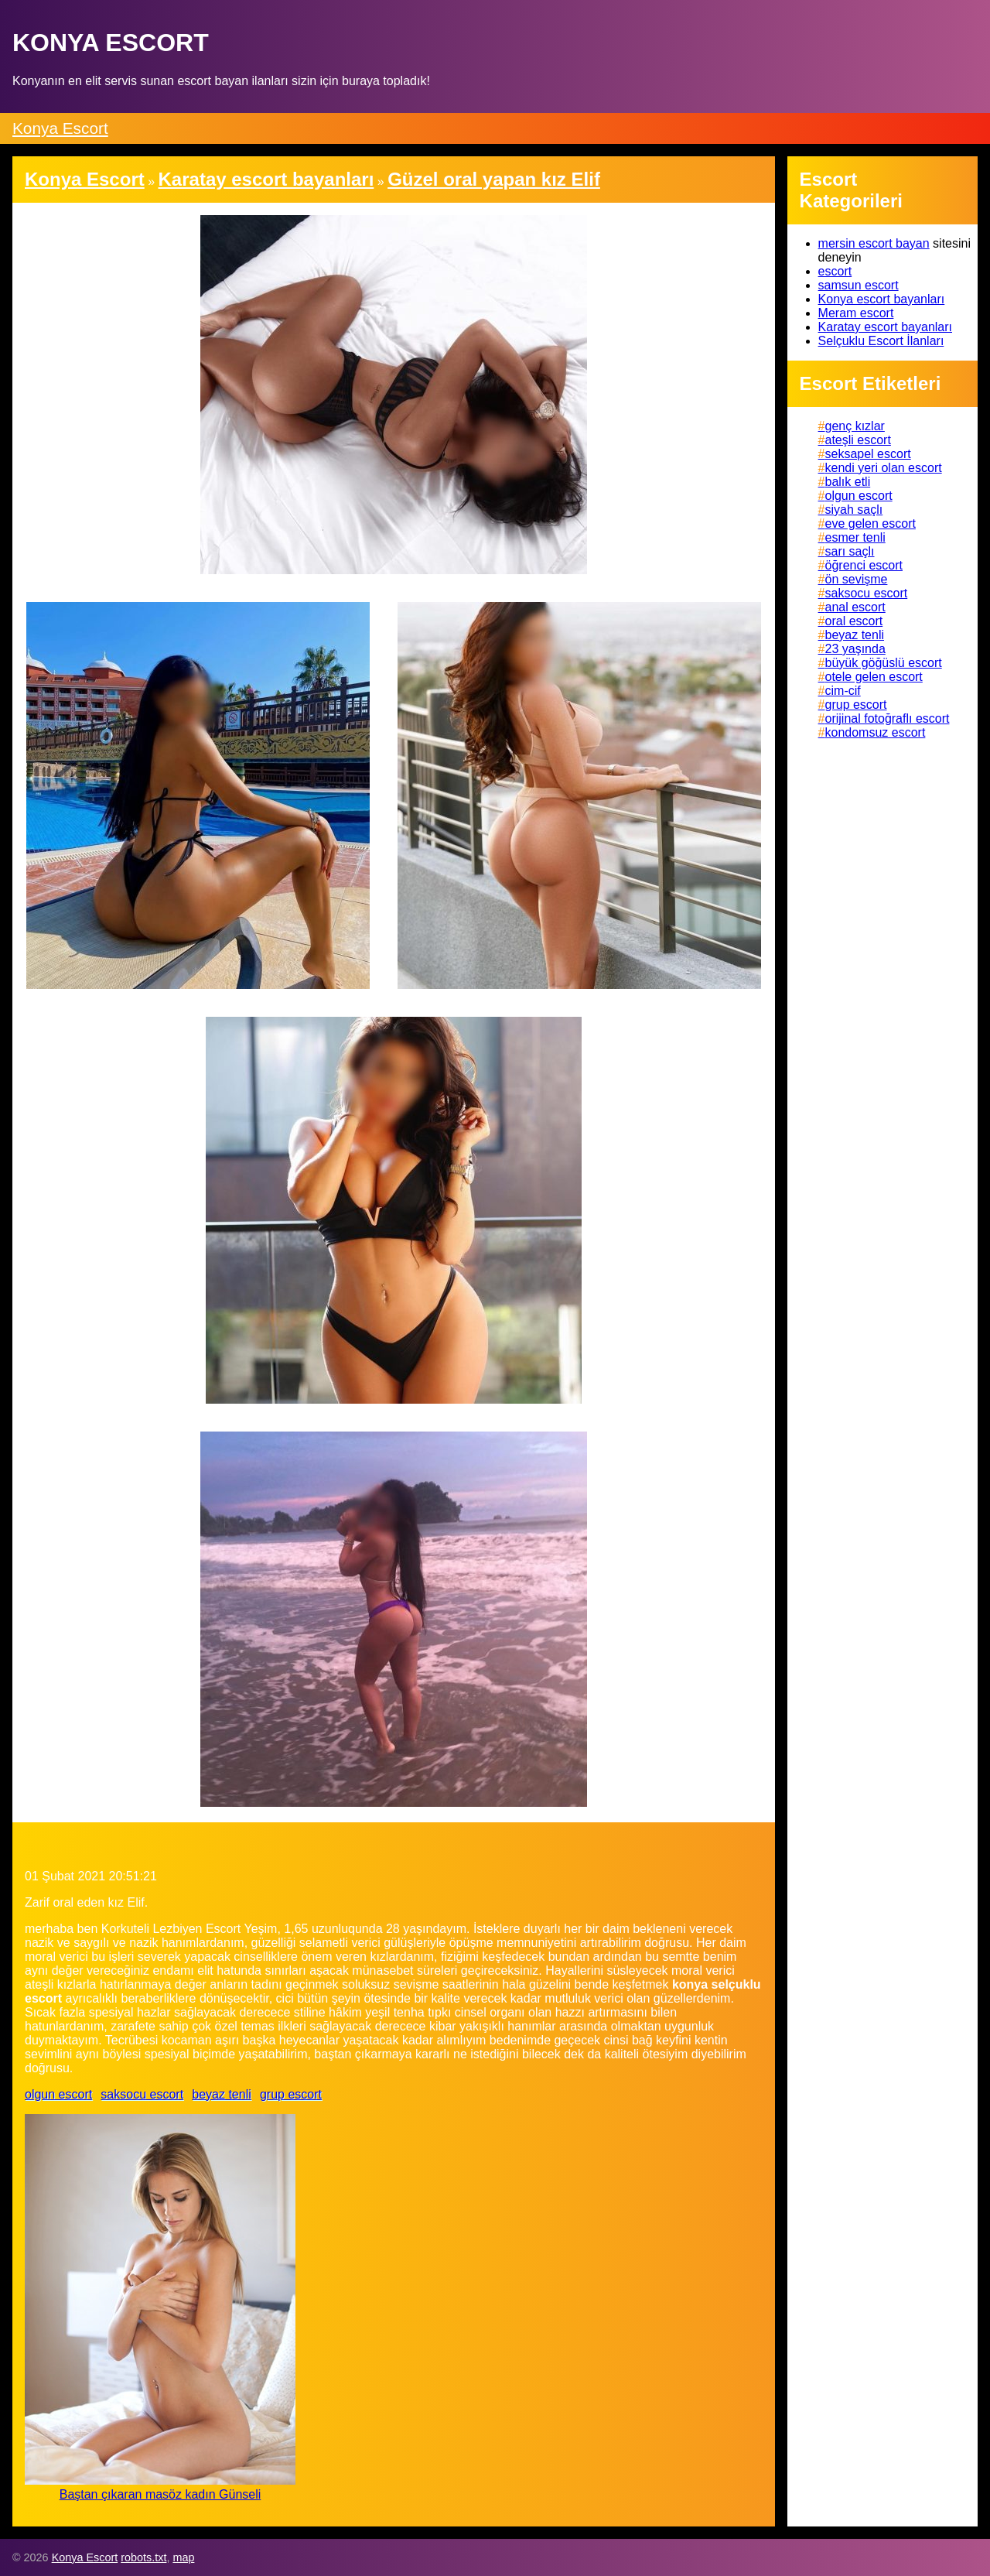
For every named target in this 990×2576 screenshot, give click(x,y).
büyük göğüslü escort (883, 662)
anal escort (855, 607)
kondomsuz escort (875, 732)
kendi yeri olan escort (883, 467)
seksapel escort (868, 453)
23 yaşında (855, 648)
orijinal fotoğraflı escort (887, 718)
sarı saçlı (850, 551)
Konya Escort (60, 128)
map (183, 2557)
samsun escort (858, 285)
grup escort (291, 2094)
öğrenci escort (864, 565)
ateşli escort (858, 439)
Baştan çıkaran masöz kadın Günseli (160, 2494)
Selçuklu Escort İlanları (881, 340)
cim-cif (843, 690)
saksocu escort (142, 2094)
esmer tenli (855, 537)
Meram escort (856, 313)
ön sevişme (856, 579)
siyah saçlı (854, 509)
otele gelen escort (874, 676)
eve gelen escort (870, 523)
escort (835, 271)
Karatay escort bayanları (885, 327)
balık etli (848, 481)
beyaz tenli (221, 2094)
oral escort (854, 621)
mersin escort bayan (874, 243)
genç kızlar (855, 426)
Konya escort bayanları (881, 299)
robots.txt (143, 2557)
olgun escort (58, 2094)
